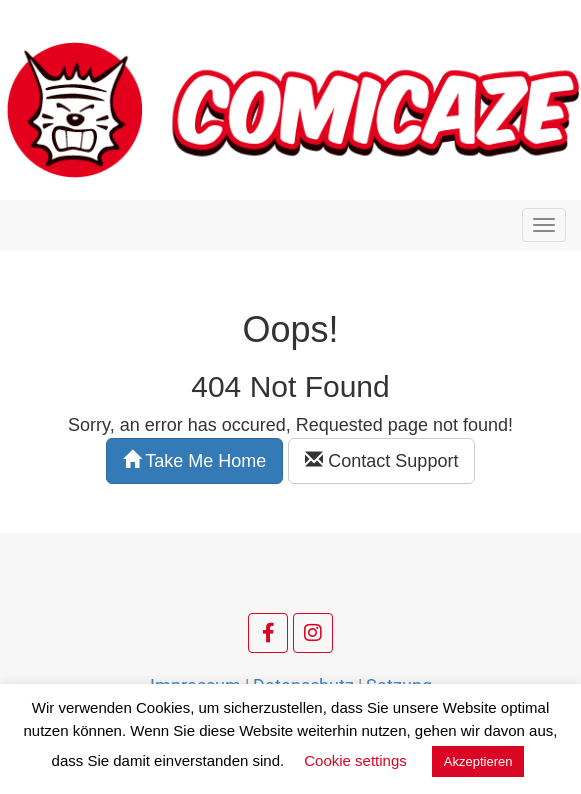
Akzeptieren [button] (478, 761)
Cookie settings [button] (355, 760)
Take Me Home (195, 460)
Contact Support (381, 460)
